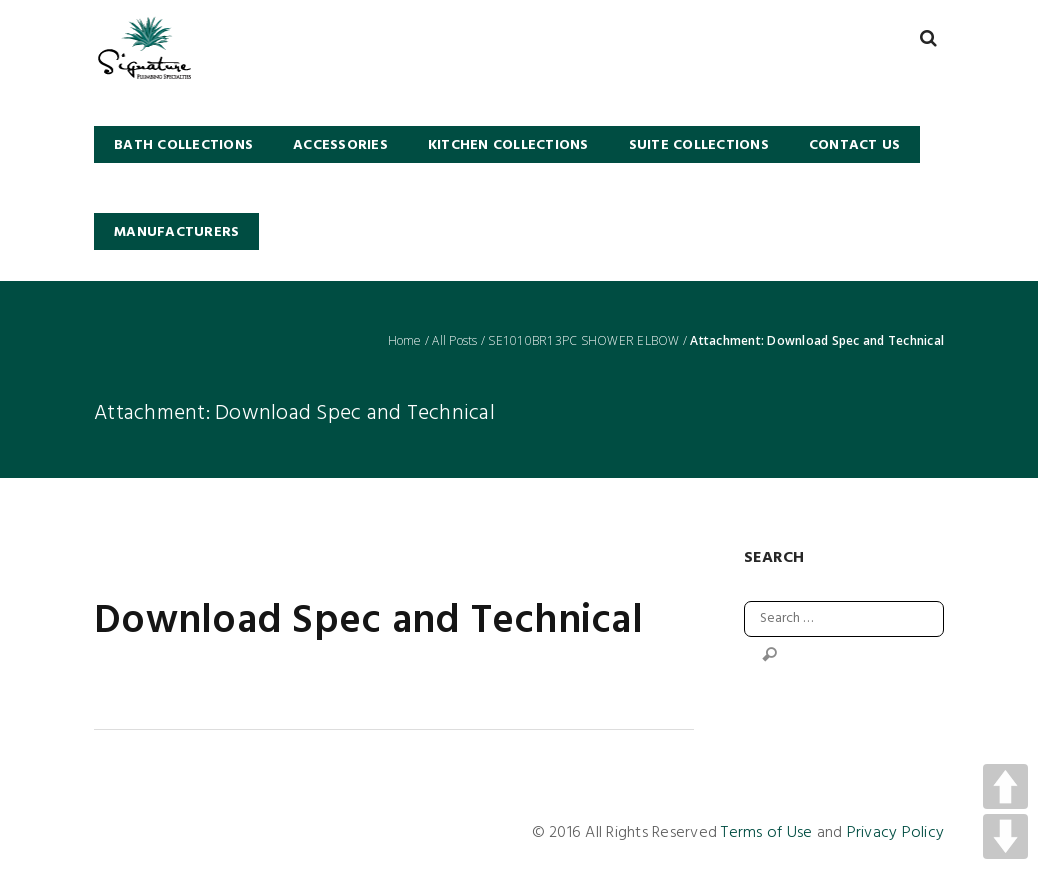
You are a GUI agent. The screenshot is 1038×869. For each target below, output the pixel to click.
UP (1005, 786)
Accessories (340, 145)
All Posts (454, 341)
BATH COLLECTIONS (183, 145)
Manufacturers (176, 232)
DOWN (1005, 836)
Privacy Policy (896, 833)
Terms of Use (766, 833)
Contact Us (855, 145)
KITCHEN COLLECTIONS (508, 145)
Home (405, 341)
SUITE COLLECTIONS (699, 145)
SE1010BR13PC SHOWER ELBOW (583, 341)
